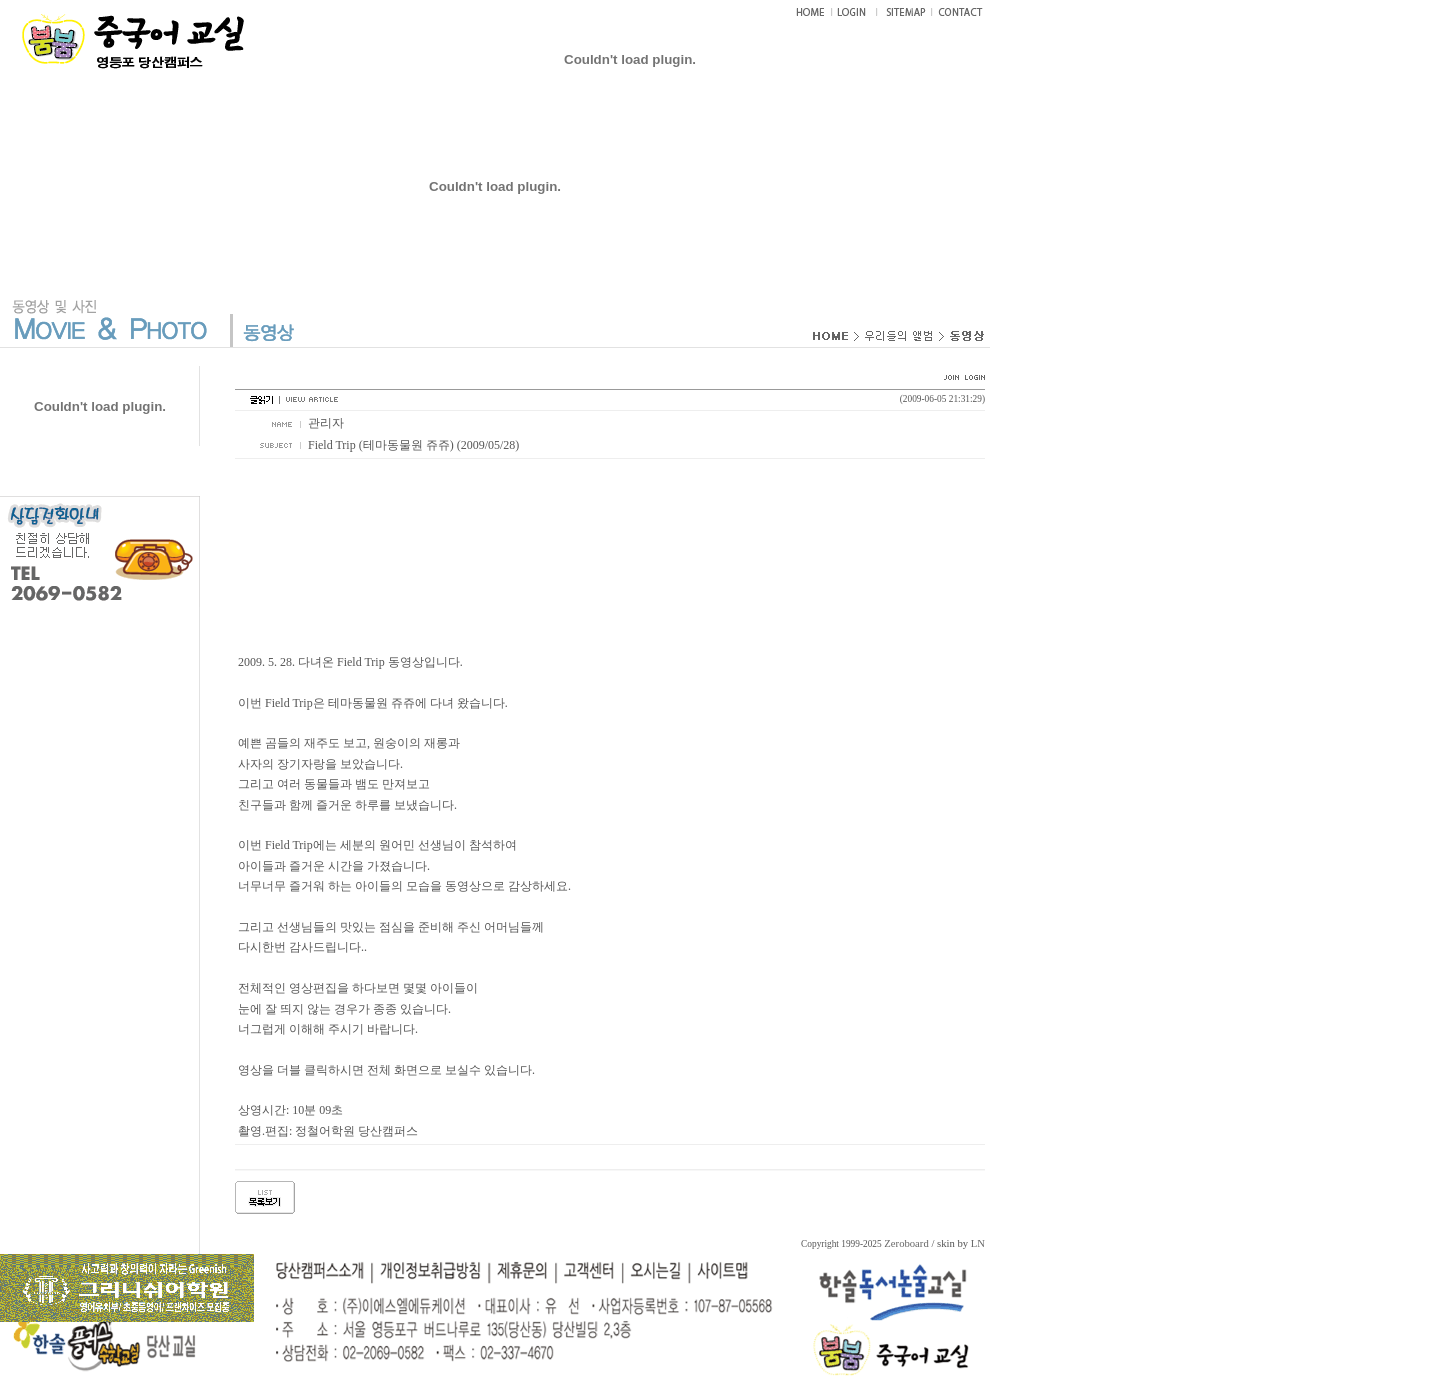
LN (978, 1243)
